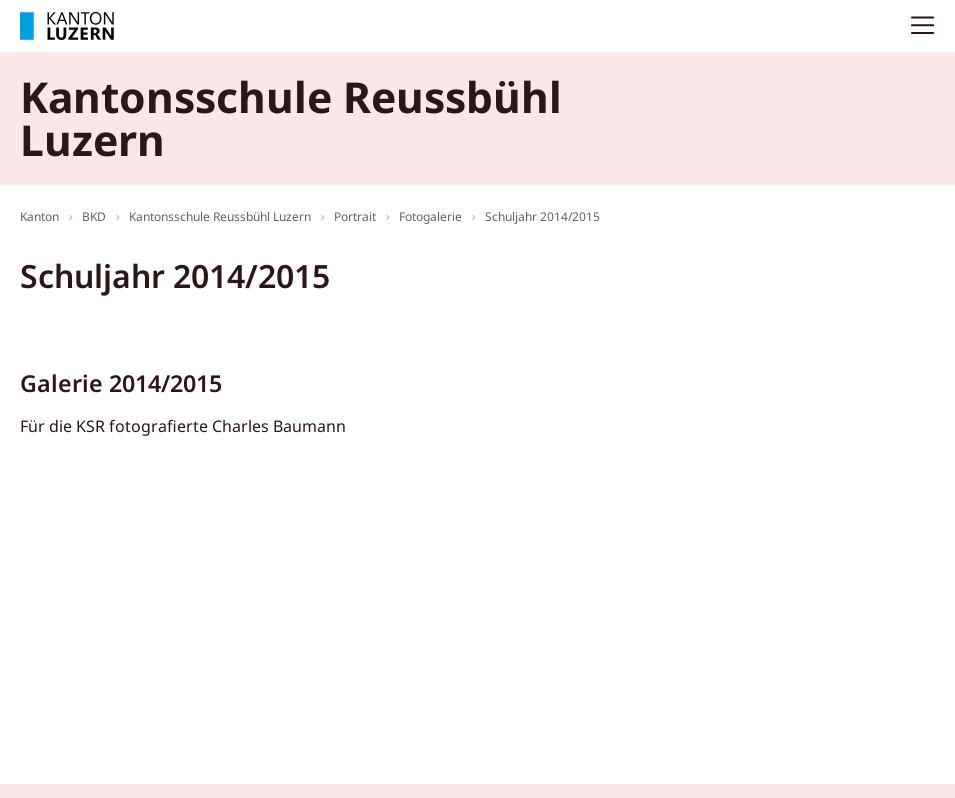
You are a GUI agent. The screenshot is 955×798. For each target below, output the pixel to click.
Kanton (39, 216)
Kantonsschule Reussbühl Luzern (220, 216)
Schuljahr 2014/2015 (542, 216)
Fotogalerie (430, 216)
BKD (94, 216)
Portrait (355, 216)
